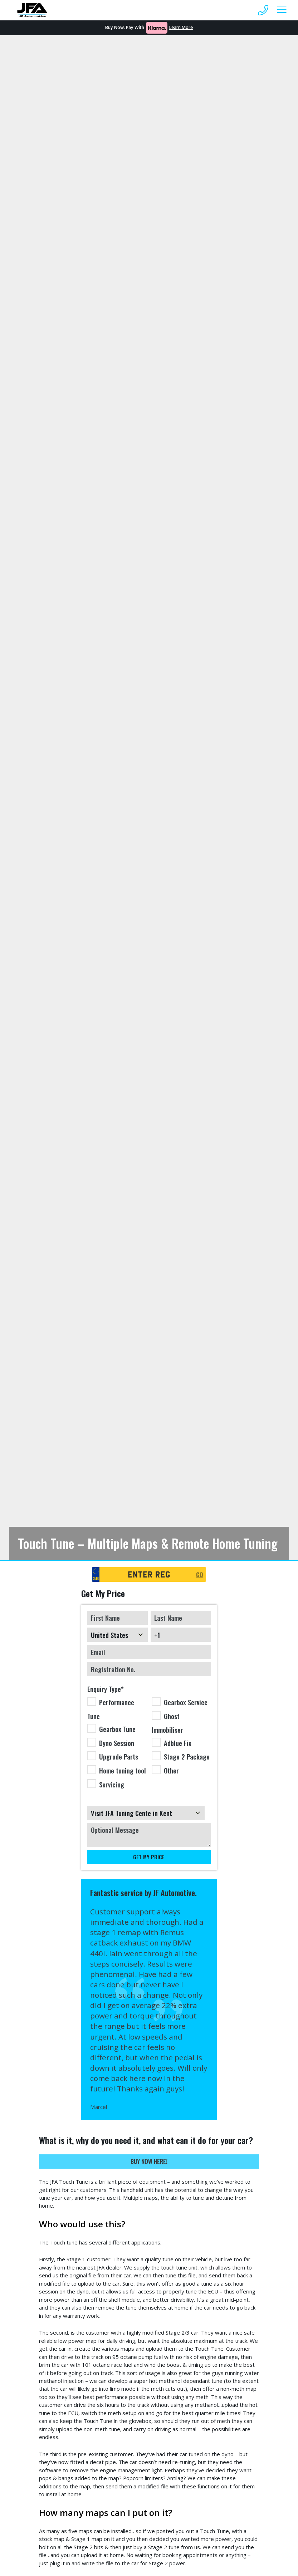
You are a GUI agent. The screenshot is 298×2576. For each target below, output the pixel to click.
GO (199, 1574)
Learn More (181, 27)
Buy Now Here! (149, 2161)
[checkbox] (149, 1744)
